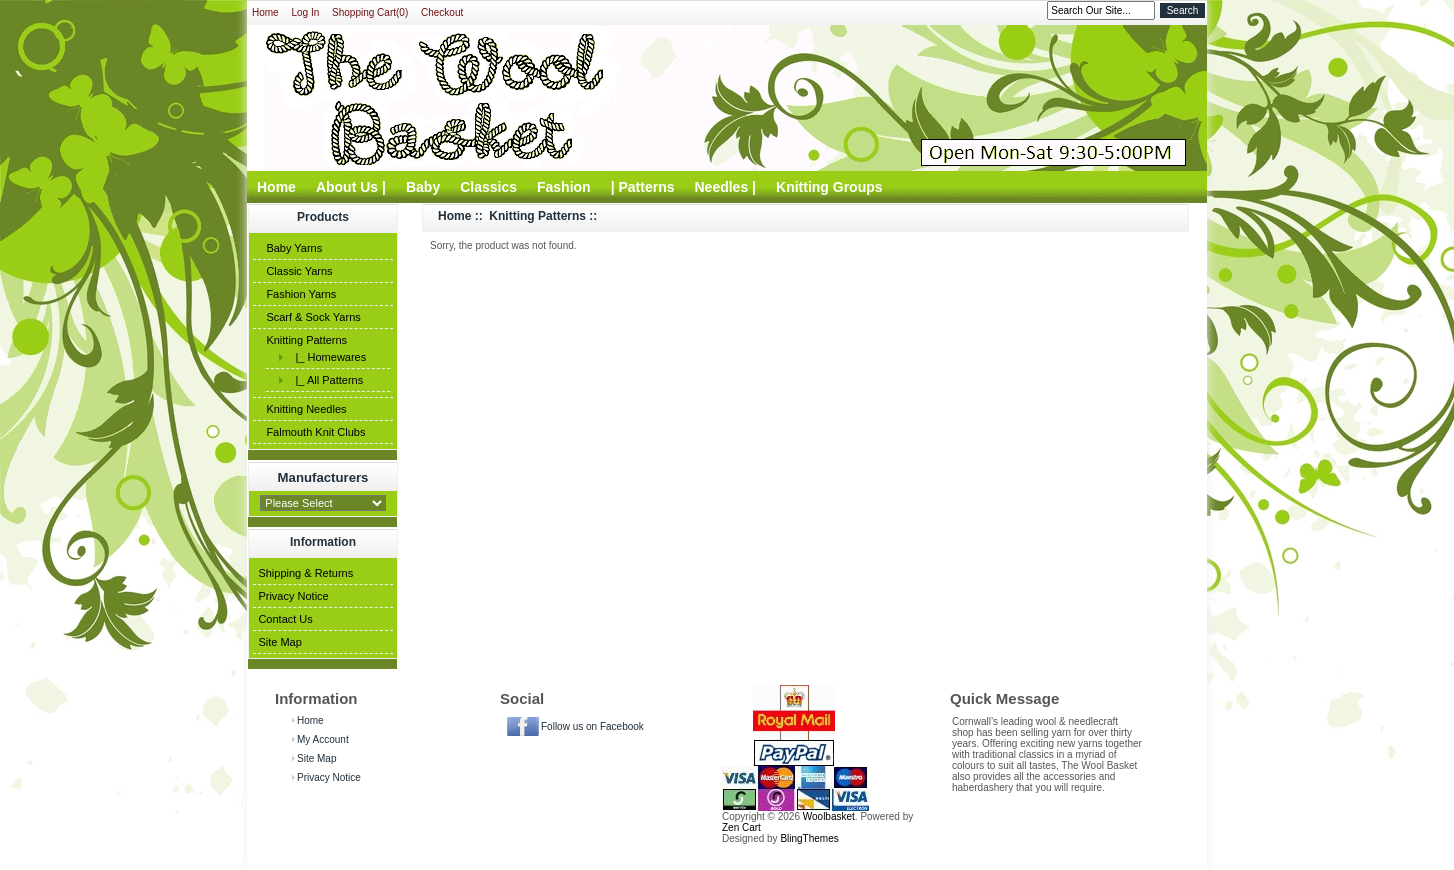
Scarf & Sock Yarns (313, 317)
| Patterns (643, 187)
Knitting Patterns (306, 340)
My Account (323, 739)
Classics (488, 187)
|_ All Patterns (326, 380)
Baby (423, 187)
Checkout (442, 12)
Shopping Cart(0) (370, 12)
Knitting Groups (829, 187)
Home (265, 12)
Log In (305, 12)
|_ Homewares (327, 357)
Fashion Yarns (301, 294)
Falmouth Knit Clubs (315, 432)
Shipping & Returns (305, 573)
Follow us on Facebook (592, 726)
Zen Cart (741, 827)
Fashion (564, 187)
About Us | (351, 187)
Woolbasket (829, 816)
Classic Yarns (299, 271)
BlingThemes (809, 838)
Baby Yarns (294, 248)
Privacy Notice (293, 596)
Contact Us (285, 619)
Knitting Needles (306, 409)
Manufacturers (323, 477)
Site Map (279, 642)
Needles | (726, 187)
